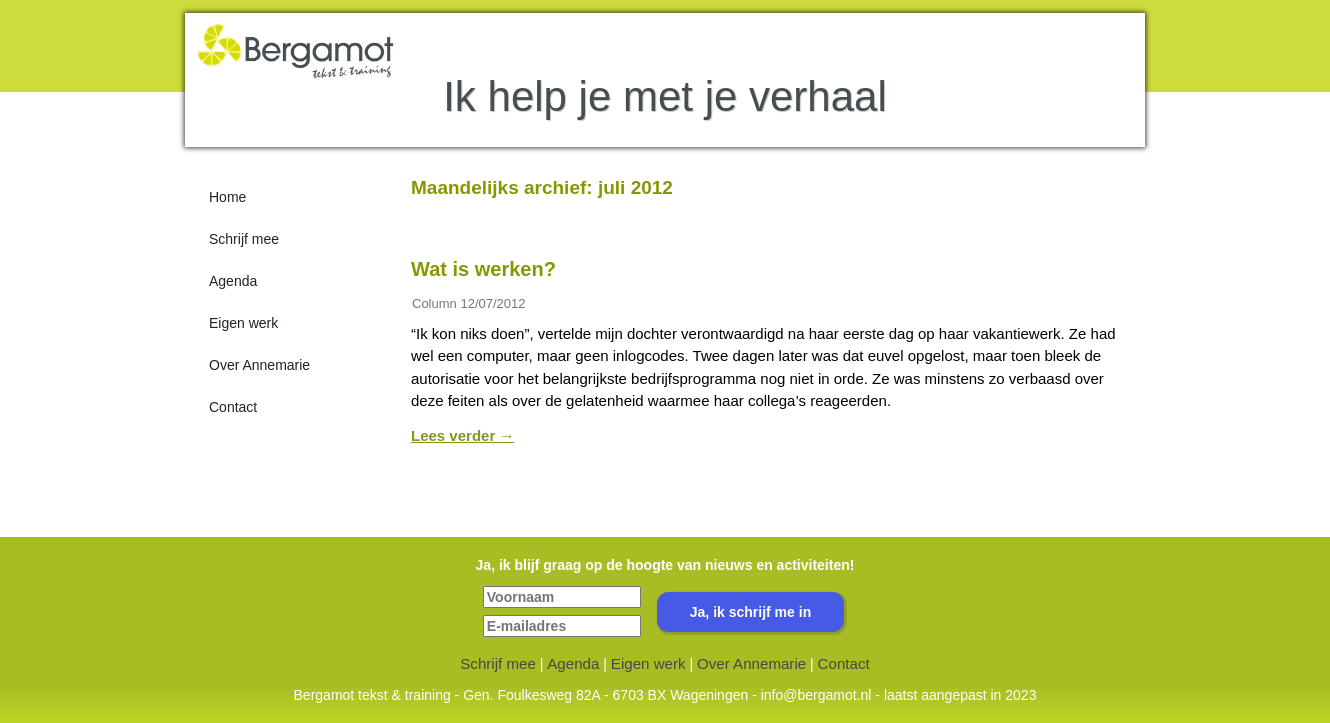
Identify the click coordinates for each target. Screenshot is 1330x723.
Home (227, 197)
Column (434, 303)
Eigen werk (243, 323)
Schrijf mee (244, 239)
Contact (233, 407)
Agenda (233, 281)
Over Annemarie (259, 365)
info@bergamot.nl (816, 695)
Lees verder (462, 435)
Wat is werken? (483, 269)
